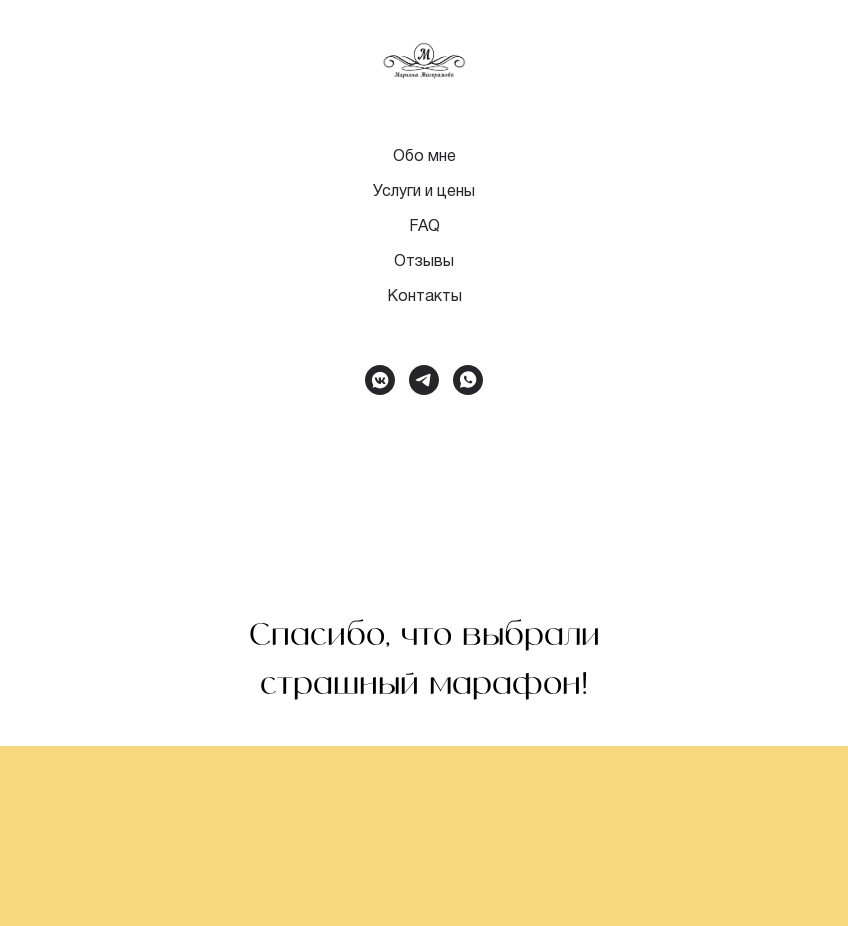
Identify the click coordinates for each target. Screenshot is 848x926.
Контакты (424, 297)
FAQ (424, 227)
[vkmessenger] (380, 380)
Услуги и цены (424, 192)
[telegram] (424, 380)
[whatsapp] (468, 380)
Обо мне (424, 157)
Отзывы (424, 262)
